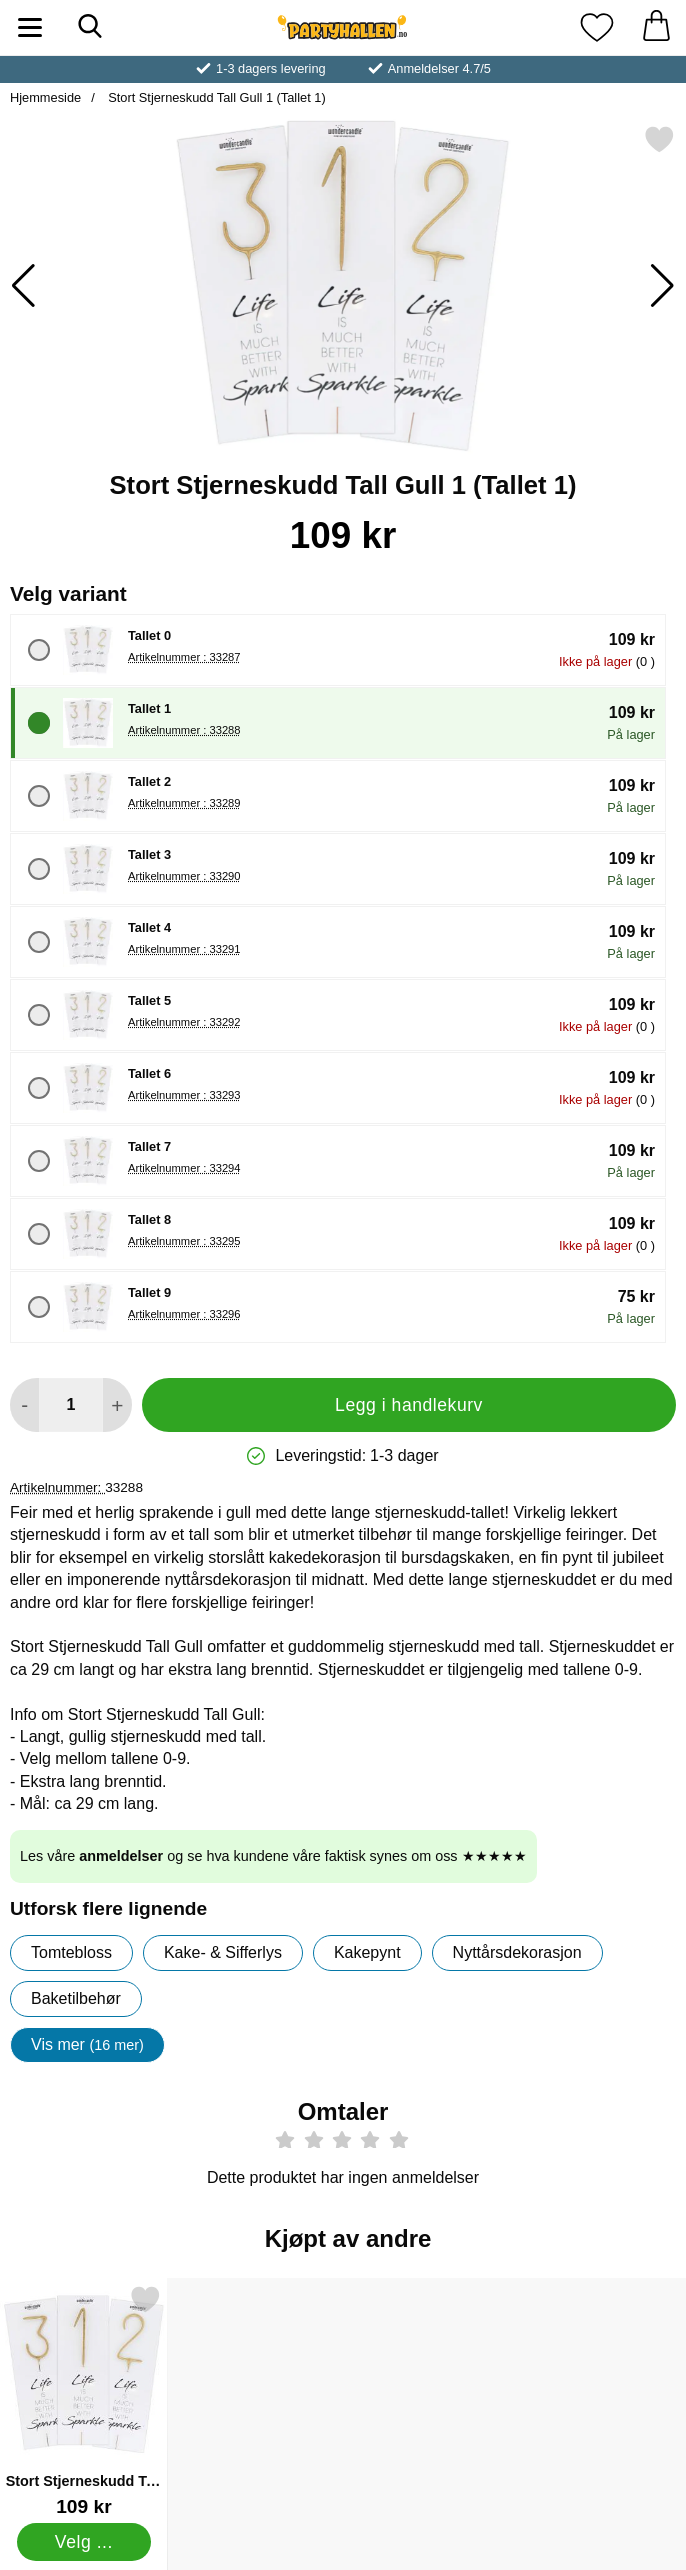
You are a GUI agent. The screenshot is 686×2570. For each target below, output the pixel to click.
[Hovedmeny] (30, 27)
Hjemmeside (45, 97)
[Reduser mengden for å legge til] (24, 1405)
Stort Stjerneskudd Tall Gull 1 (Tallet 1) (215, 97)
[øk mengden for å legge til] (117, 1405)
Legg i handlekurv (409, 1405)
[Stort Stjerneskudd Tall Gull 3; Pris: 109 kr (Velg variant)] (84, 2400)
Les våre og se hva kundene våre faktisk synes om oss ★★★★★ (273, 1856)
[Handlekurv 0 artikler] (656, 27)
